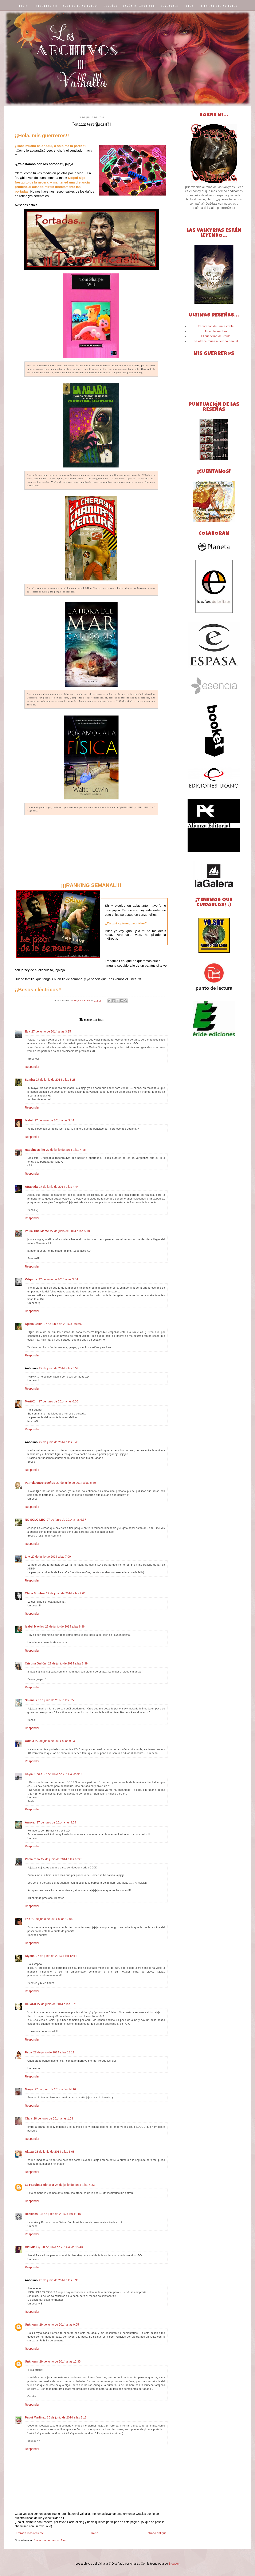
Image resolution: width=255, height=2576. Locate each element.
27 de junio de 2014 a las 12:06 (51, 1919)
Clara (28, 2118)
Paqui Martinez (35, 2417)
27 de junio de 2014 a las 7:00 (51, 1556)
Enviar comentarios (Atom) (51, 2540)
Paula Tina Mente (37, 1231)
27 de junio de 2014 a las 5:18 (70, 1231)
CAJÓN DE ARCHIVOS (139, 6)
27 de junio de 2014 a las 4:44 (59, 1186)
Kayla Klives (33, 1774)
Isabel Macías (34, 1626)
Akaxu (29, 2151)
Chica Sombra (35, 1593)
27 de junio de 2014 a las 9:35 (63, 1774)
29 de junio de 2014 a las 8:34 (59, 2280)
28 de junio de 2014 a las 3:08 (55, 2151)
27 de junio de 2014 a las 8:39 (68, 1663)
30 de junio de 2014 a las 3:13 (67, 2417)
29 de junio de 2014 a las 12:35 (60, 2361)
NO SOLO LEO (35, 1519)
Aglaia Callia (33, 1324)
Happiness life (35, 1149)
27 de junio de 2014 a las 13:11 (53, 2052)
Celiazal (30, 2004)
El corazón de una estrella (216, 326)
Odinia (29, 1741)
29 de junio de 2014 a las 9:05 (59, 2324)
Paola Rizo (32, 1859)
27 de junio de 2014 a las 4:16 (66, 1149)
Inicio (94, 2533)
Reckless (32, 2214)
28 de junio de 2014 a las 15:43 (62, 2247)
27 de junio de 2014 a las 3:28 (56, 1079)
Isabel (29, 1120)
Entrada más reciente (30, 2533)
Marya (29, 2089)
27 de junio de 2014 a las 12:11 (56, 1956)
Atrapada (31, 1186)
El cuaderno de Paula (216, 336)
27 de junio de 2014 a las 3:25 (51, 1031)
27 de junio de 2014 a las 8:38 (65, 1626)
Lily (27, 1556)
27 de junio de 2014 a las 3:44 (54, 1120)
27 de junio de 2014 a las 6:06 (58, 1401)
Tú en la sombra (216, 331)
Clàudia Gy (32, 2247)
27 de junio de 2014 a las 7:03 (66, 1593)
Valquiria (31, 1279)
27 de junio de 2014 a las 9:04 (55, 1741)
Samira (30, 1079)
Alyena (30, 1956)
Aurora (30, 1822)
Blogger (174, 2563)
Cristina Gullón (36, 1663)
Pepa (28, 2052)
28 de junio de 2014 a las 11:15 (60, 2214)
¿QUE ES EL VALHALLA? (80, 6)
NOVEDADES (169, 6)
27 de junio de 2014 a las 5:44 (58, 1279)
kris (27, 1919)
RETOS (189, 6)
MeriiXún (31, 1401)
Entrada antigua (156, 2533)
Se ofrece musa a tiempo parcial (216, 341)
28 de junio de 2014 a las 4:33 (75, 2184)
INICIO (23, 6)
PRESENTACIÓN (46, 6)
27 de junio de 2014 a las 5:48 (63, 1324)
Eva (27, 1031)
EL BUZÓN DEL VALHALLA (219, 6)
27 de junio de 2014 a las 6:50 (76, 1482)
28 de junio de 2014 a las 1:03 (53, 2118)
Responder (32, 1066)
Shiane (30, 1700)
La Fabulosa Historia (39, 2184)
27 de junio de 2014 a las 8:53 (55, 1700)
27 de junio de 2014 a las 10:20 (61, 1859)
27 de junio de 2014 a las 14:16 (55, 2089)
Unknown (31, 2324)
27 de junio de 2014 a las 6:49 (59, 1442)
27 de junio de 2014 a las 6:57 (66, 1519)
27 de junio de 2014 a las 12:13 (57, 2004)
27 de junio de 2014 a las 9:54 (56, 1822)
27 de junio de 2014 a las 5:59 (59, 1368)
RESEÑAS (111, 6)
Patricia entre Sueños (40, 1482)
